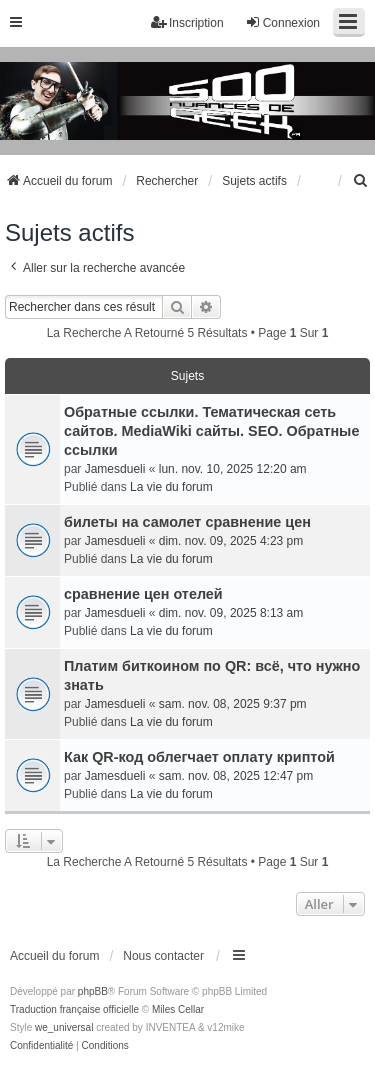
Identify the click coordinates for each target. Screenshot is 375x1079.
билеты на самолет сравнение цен (187, 522)
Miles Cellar (178, 1009)
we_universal (64, 1027)
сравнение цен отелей (143, 594)
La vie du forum (171, 487)
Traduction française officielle (74, 1009)
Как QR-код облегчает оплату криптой (199, 757)
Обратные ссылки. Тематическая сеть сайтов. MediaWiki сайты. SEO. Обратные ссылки (211, 431)
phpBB (93, 991)
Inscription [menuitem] (187, 22)
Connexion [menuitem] (282, 22)
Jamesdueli (115, 469)
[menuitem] (361, 181)
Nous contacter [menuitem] (163, 956)
